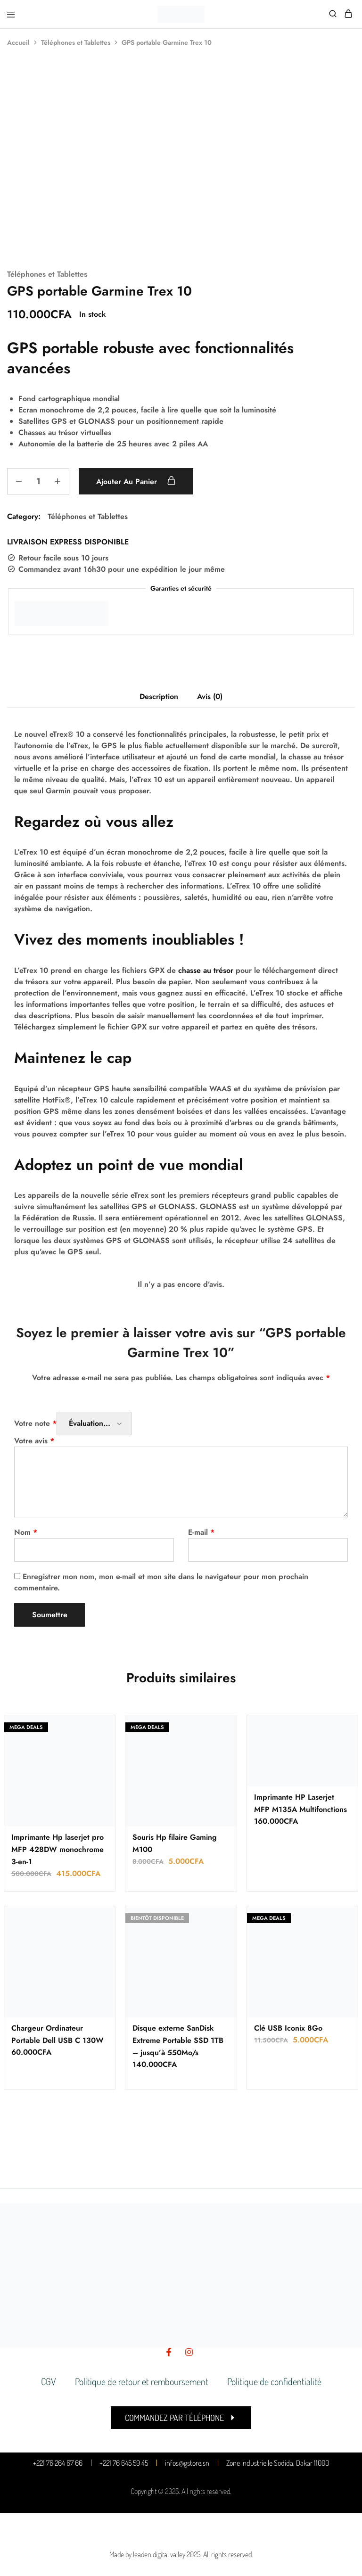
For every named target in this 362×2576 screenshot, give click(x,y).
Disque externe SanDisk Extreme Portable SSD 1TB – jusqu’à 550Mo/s (177, 2040)
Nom (25, 1532)
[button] (181, 2417)
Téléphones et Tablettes (75, 42)
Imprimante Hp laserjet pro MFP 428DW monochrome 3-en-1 (57, 1849)
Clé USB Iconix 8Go (288, 2028)
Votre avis (34, 1440)
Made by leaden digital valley (147, 2554)
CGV (48, 2381)
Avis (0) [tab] (209, 696)
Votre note (35, 1423)
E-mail (201, 1532)
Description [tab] (159, 696)
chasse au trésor (205, 970)
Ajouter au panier (136, 481)
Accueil (18, 42)
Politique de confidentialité (274, 2381)
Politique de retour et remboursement (141, 2381)
